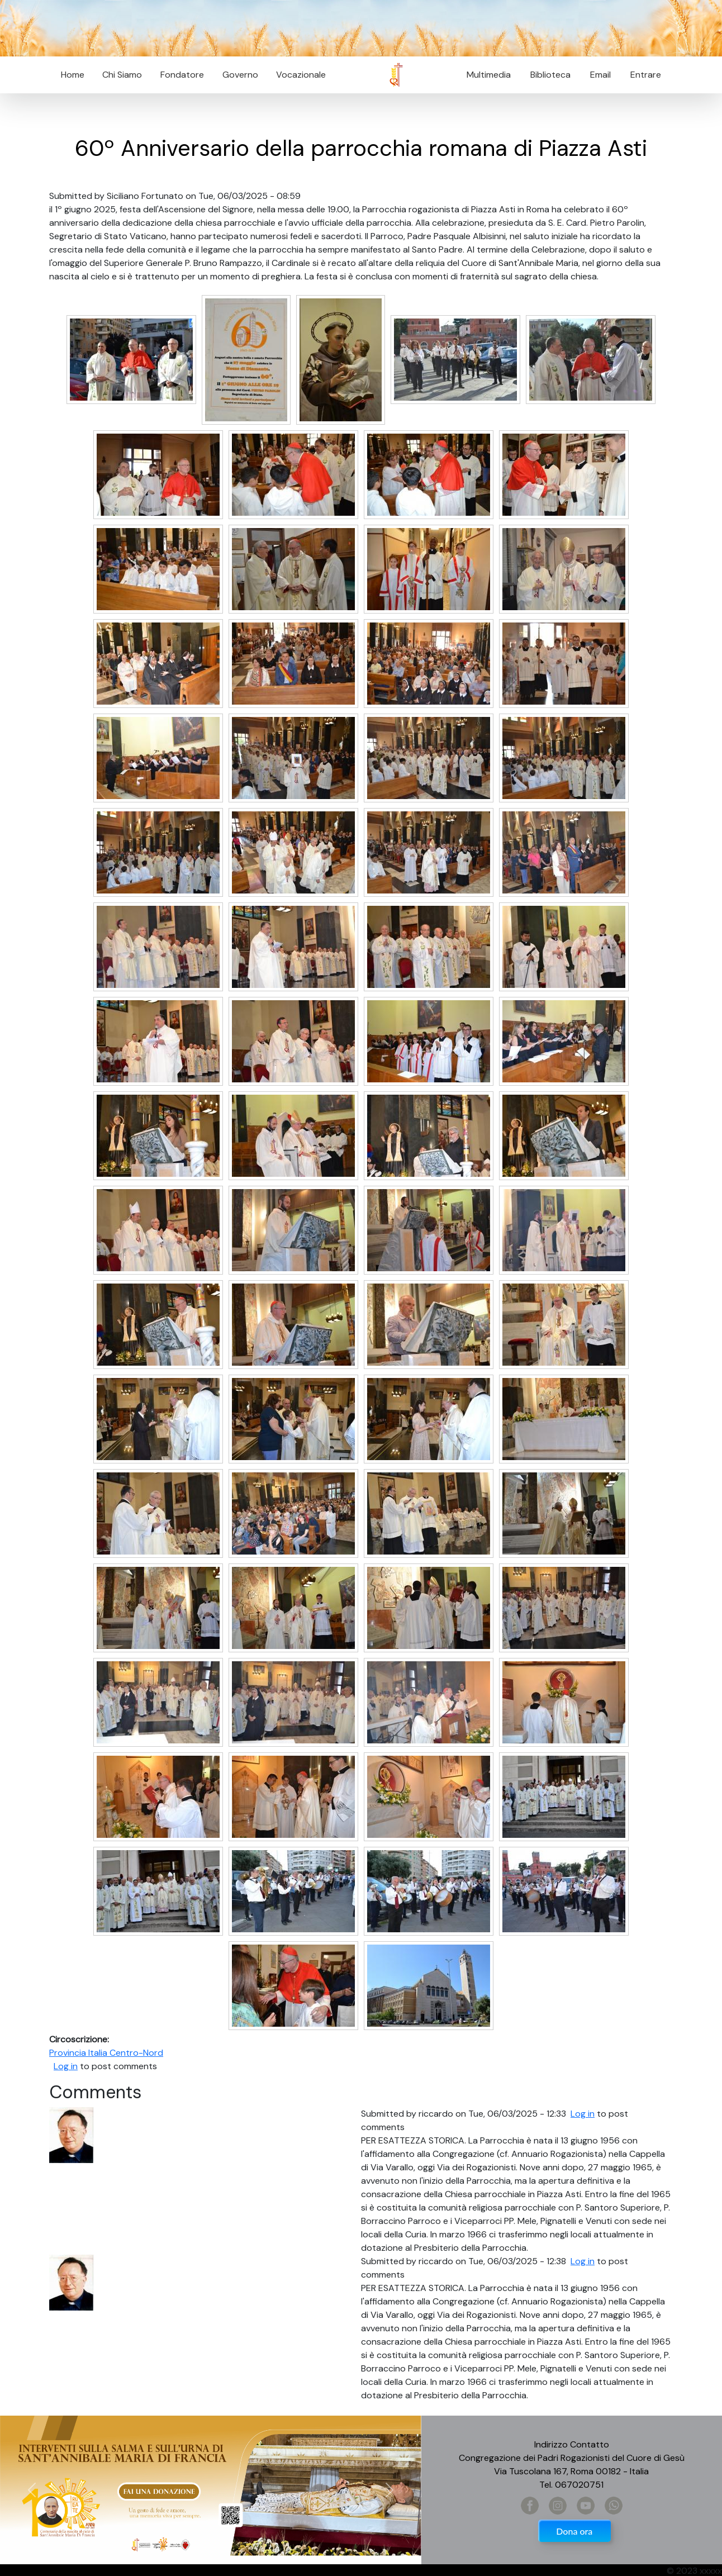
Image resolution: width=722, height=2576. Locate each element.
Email (597, 74)
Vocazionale (301, 74)
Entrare (645, 74)
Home (72, 74)
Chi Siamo (122, 74)
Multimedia (489, 74)
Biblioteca (550, 74)
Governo (240, 74)
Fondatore (182, 74)
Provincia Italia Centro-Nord (106, 2053)
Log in (66, 2066)
